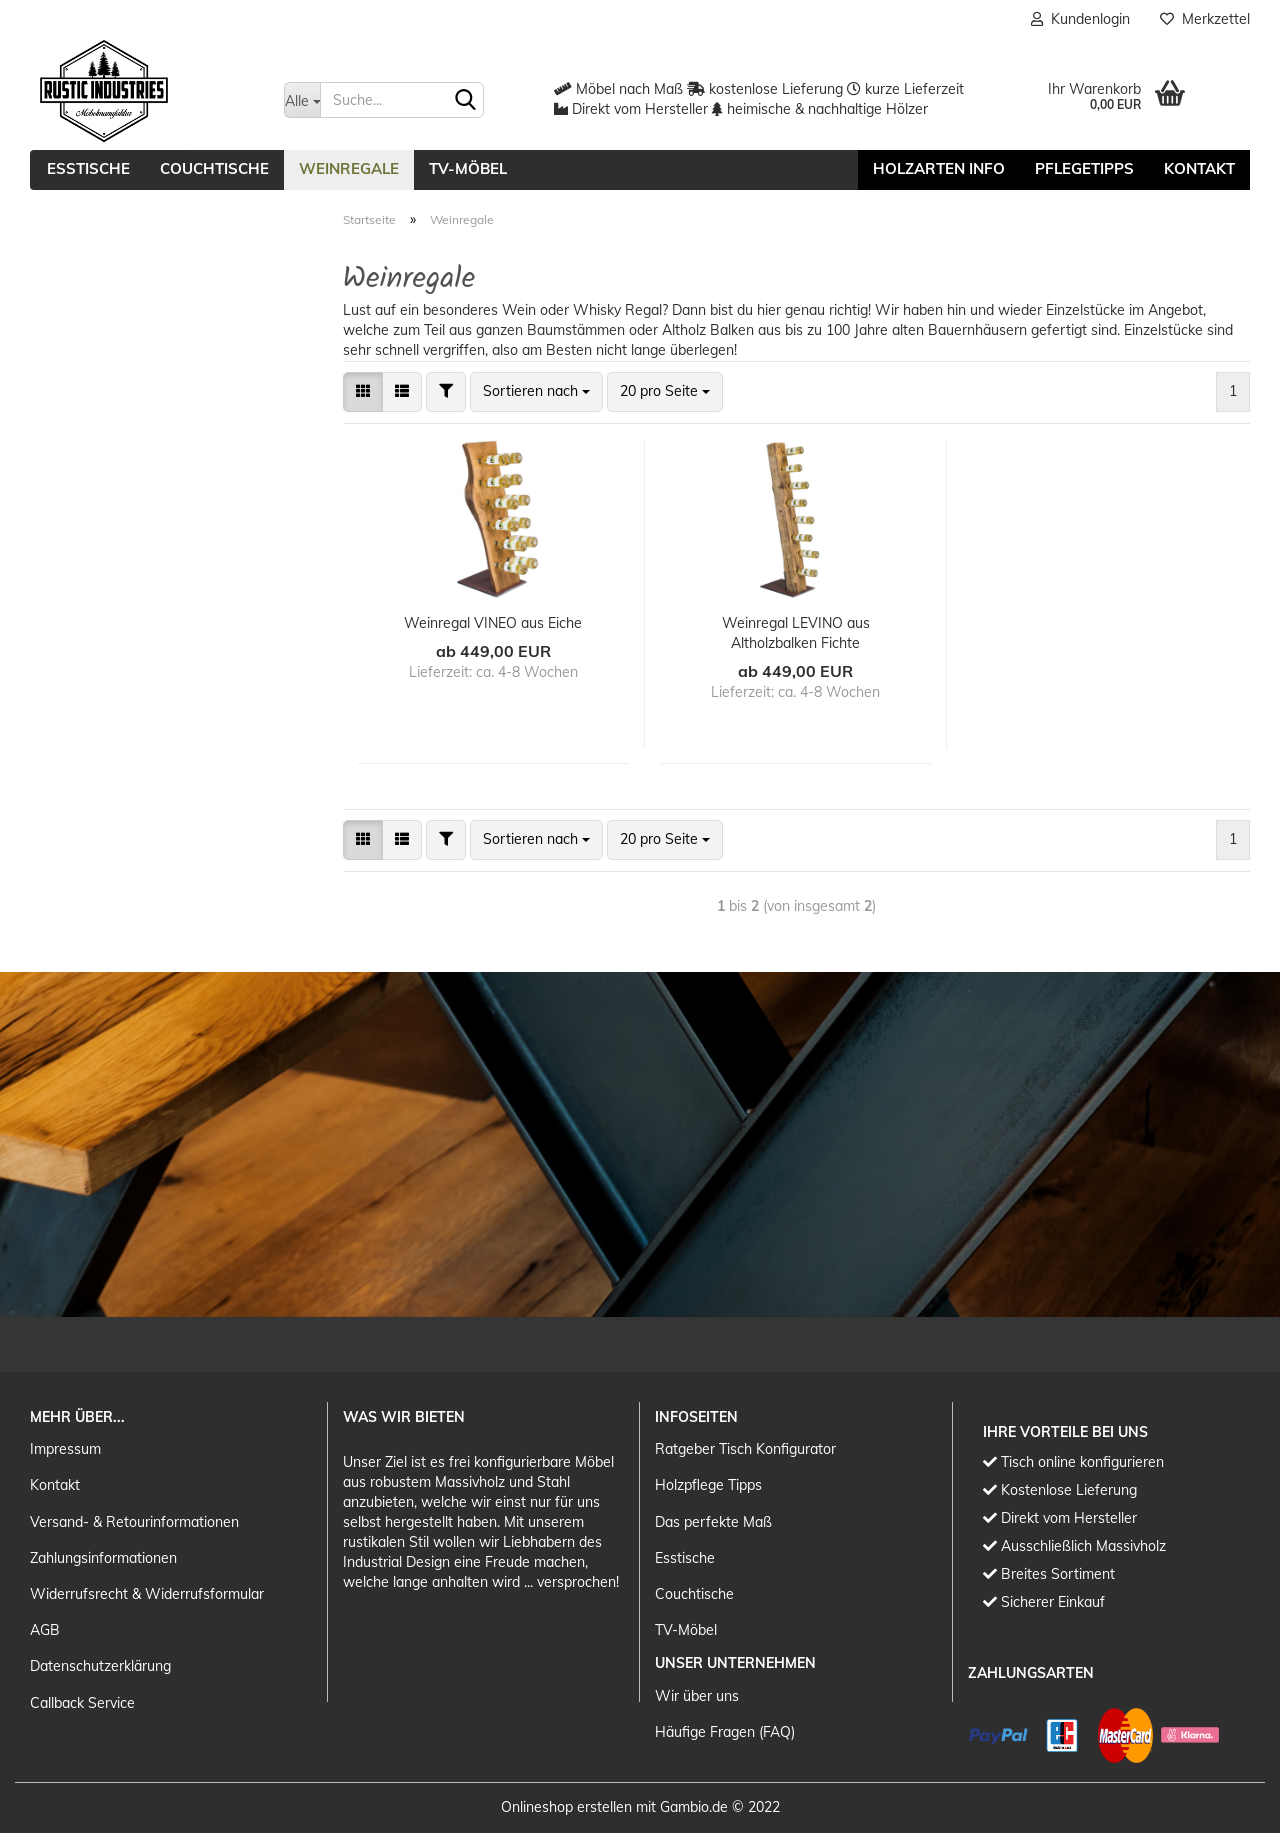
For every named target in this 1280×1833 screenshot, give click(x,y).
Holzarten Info (939, 168)
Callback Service (82, 1703)
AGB (45, 1630)
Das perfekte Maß (713, 1522)
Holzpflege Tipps (708, 1485)
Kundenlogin (1080, 19)
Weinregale (349, 168)
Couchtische (214, 168)
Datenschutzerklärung (100, 1666)
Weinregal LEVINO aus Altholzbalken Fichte (796, 633)
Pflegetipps (1084, 168)
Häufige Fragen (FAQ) (725, 1732)
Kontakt (1199, 168)
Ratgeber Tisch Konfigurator (745, 1449)
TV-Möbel (468, 168)
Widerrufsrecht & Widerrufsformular (147, 1594)
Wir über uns (697, 1696)
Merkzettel (1205, 19)
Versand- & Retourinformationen (134, 1522)
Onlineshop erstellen (566, 1807)
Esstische (88, 168)
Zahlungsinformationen (103, 1558)
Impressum (65, 1449)
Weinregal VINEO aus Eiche (493, 623)
